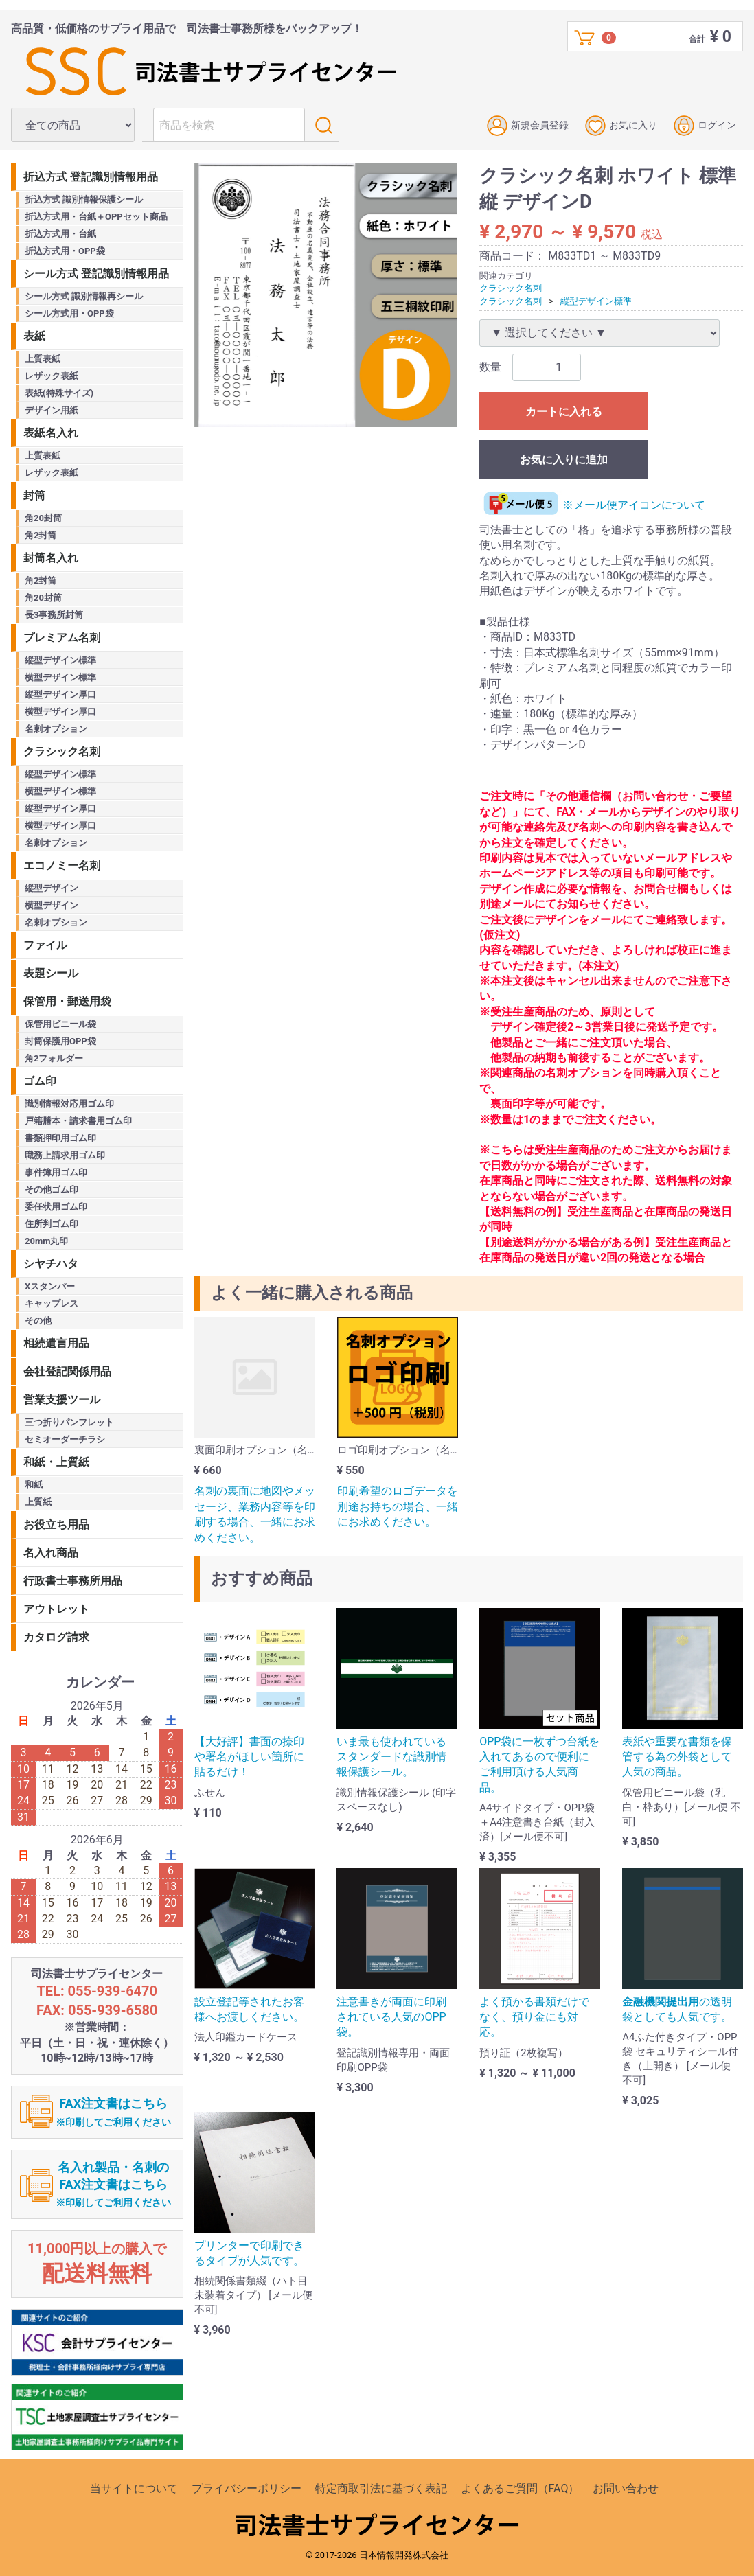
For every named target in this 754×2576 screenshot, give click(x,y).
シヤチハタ (50, 1263)
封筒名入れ (50, 557)
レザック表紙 (51, 376)
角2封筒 (40, 535)
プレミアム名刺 (61, 637)
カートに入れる (563, 411)
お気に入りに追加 (564, 459)
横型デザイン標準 (60, 677)
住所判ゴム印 (51, 1224)
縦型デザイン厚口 (60, 694)
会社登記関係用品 (67, 1371)
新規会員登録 (528, 125)
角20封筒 (43, 518)
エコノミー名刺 (61, 865)
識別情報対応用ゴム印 (69, 1104)
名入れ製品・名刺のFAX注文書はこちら (113, 2184)
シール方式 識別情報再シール (84, 296)
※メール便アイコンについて (592, 504)
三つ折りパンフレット (69, 1422)
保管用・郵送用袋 (67, 1001)
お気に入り (621, 125)
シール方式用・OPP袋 (69, 313)
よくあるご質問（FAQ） (520, 2488)
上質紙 (38, 1502)
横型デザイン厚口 (60, 711)
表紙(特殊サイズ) (59, 393)
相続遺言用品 (56, 1343)
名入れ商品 (50, 1552)
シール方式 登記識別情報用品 (96, 273)
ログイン (705, 125)
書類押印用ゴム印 (60, 1138)
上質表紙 (42, 359)
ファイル (45, 945)
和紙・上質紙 (56, 1462)
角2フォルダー (54, 1058)
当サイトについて (134, 2488)
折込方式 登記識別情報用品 (90, 176)
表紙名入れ (50, 432)
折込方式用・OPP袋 (65, 251)
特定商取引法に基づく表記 (381, 2488)
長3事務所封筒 (54, 615)
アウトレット (56, 1608)
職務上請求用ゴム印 (65, 1155)
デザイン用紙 (51, 410)
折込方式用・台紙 (60, 234)
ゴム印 (39, 1081)
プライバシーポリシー (246, 2488)
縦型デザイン (51, 888)
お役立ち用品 (56, 1524)
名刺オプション (56, 729)
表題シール (50, 973)
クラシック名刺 (510, 288)
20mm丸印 (46, 1241)
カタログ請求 (56, 1637)
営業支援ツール (61, 1399)
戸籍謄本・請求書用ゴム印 (78, 1121)
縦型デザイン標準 (596, 300)
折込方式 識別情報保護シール (84, 199)
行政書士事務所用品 (72, 1580)
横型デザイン (51, 905)
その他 (38, 1320)
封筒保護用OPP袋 (60, 1041)
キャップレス (51, 1303)
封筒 (34, 495)
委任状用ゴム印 (56, 1206)
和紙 (34, 1485)
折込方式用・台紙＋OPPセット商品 (96, 216)
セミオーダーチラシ (65, 1439)
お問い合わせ (626, 2488)
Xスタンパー (50, 1286)
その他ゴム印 (51, 1189)
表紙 (34, 336)
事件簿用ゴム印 (56, 1172)
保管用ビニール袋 (60, 1024)
